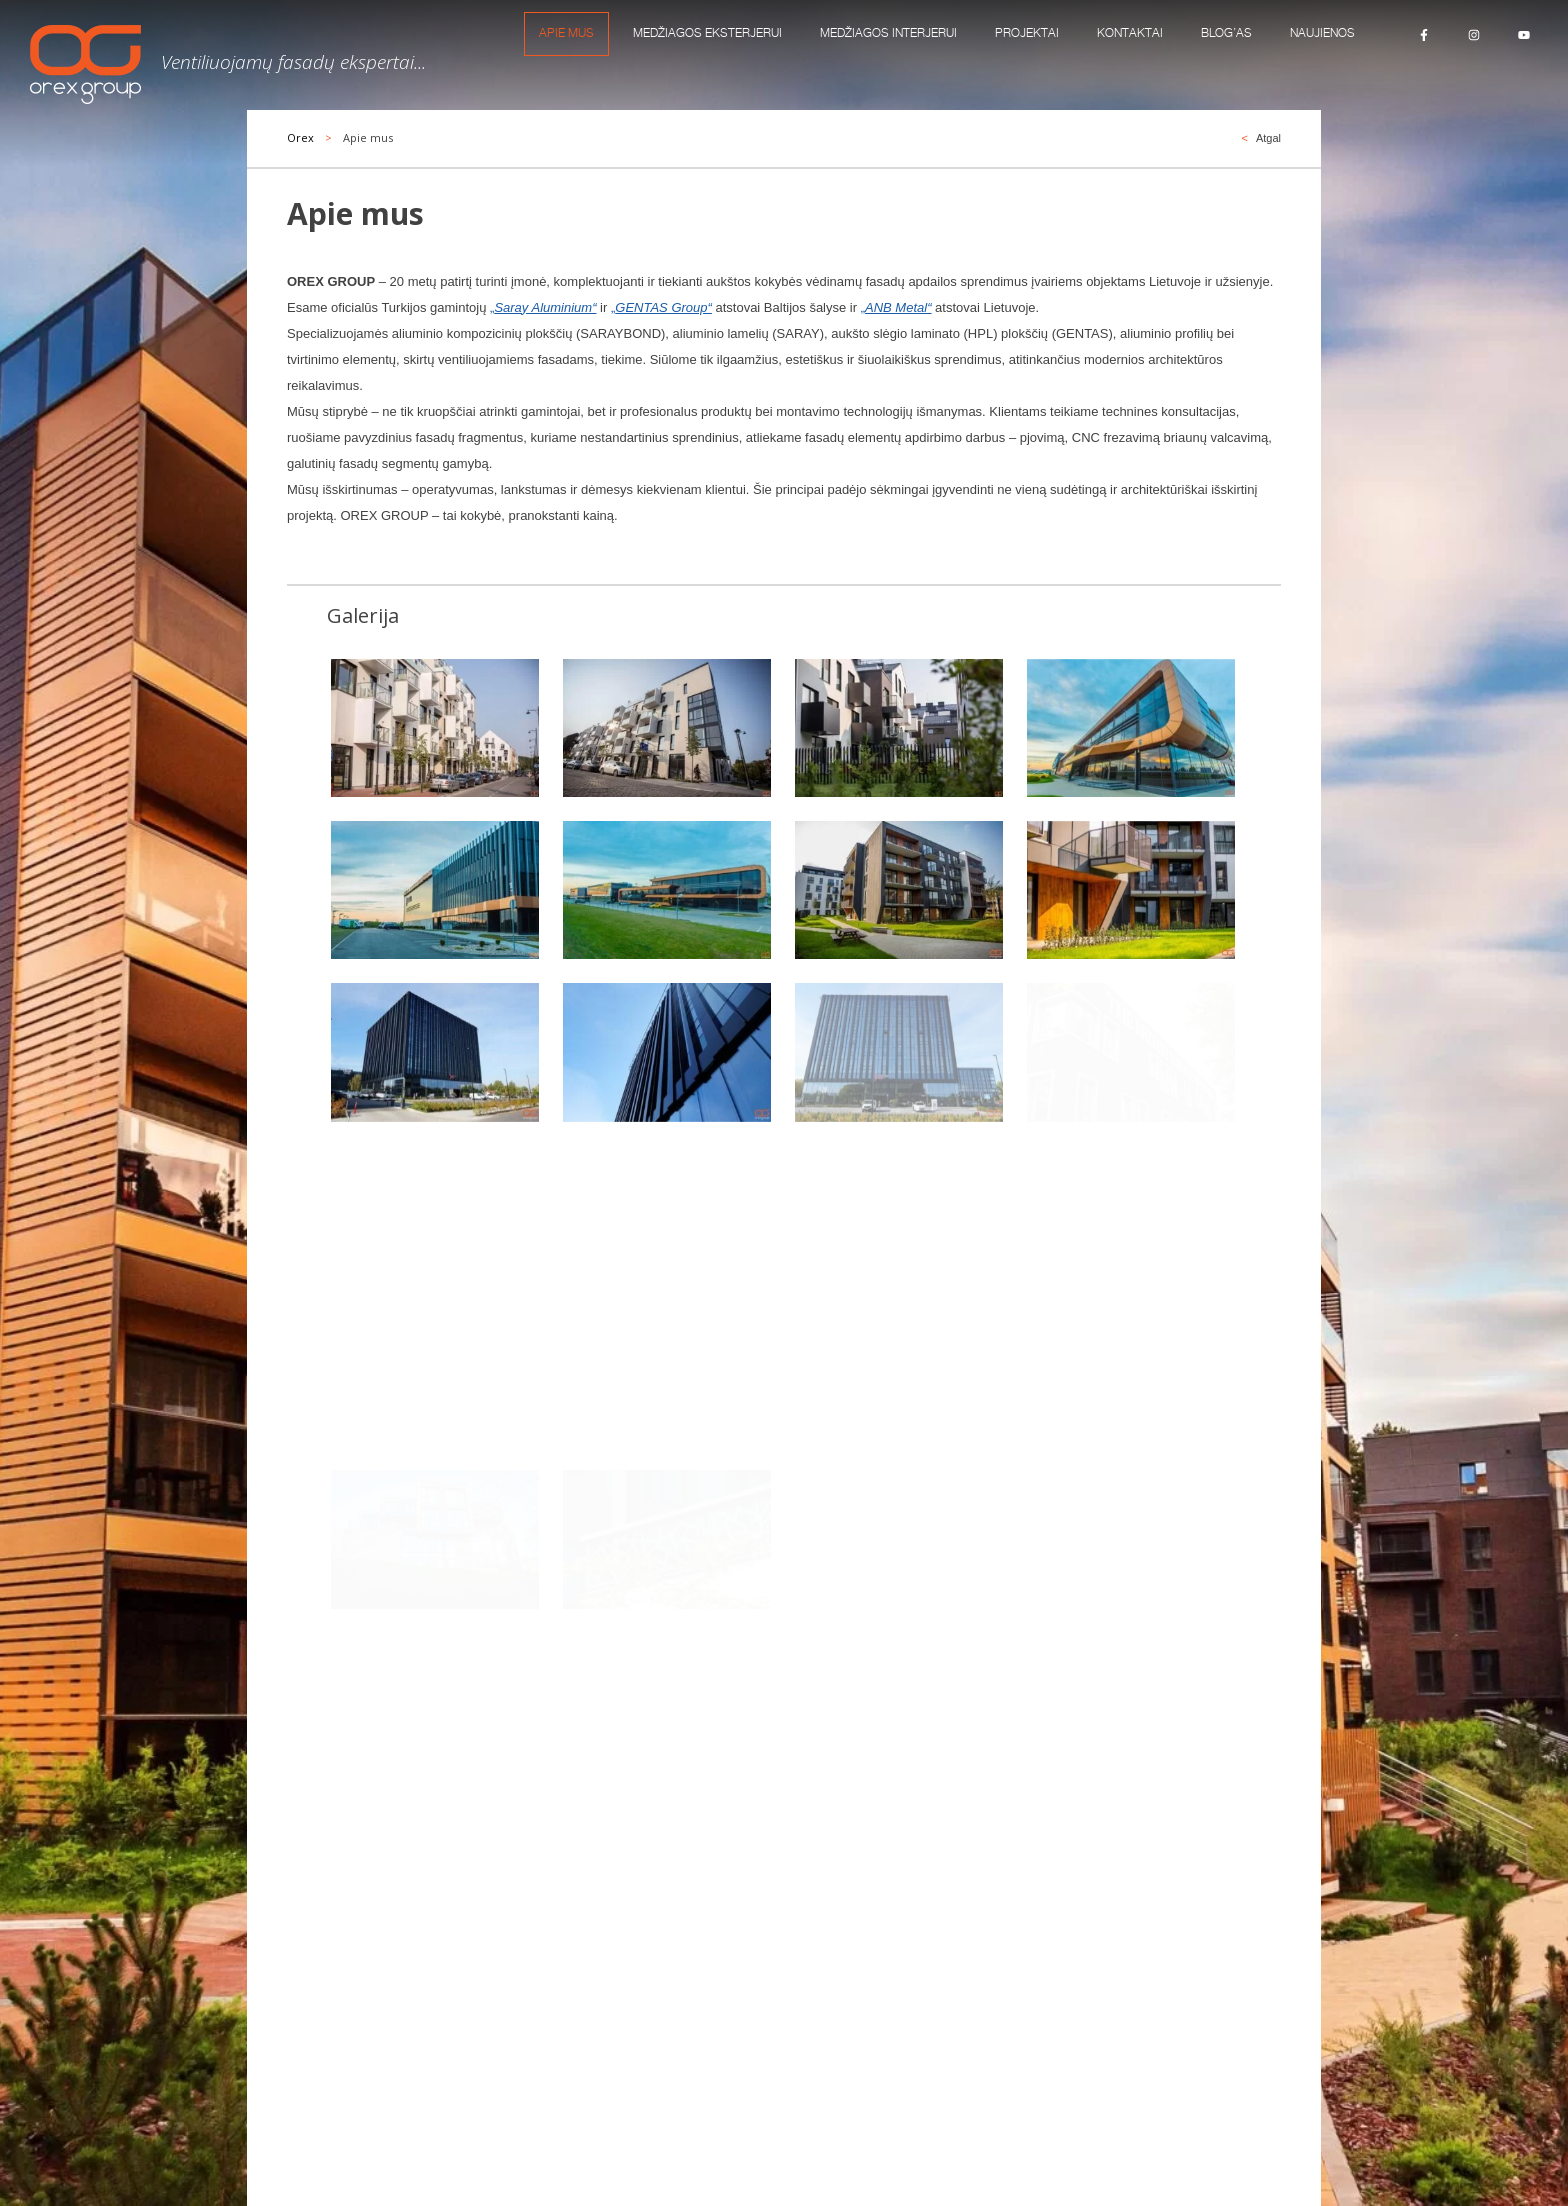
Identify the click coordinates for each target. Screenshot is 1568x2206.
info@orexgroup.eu (971, 1956)
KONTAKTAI (1130, 33)
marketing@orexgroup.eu (987, 1995)
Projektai (1027, 33)
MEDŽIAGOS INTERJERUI (888, 33)
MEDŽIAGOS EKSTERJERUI (707, 33)
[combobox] (646, 1642)
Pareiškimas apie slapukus (527, 2133)
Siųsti (1259, 1783)
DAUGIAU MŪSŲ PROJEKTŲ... (373, 1521)
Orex (300, 137)
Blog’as (1226, 33)
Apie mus (566, 33)
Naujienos (1322, 33)
